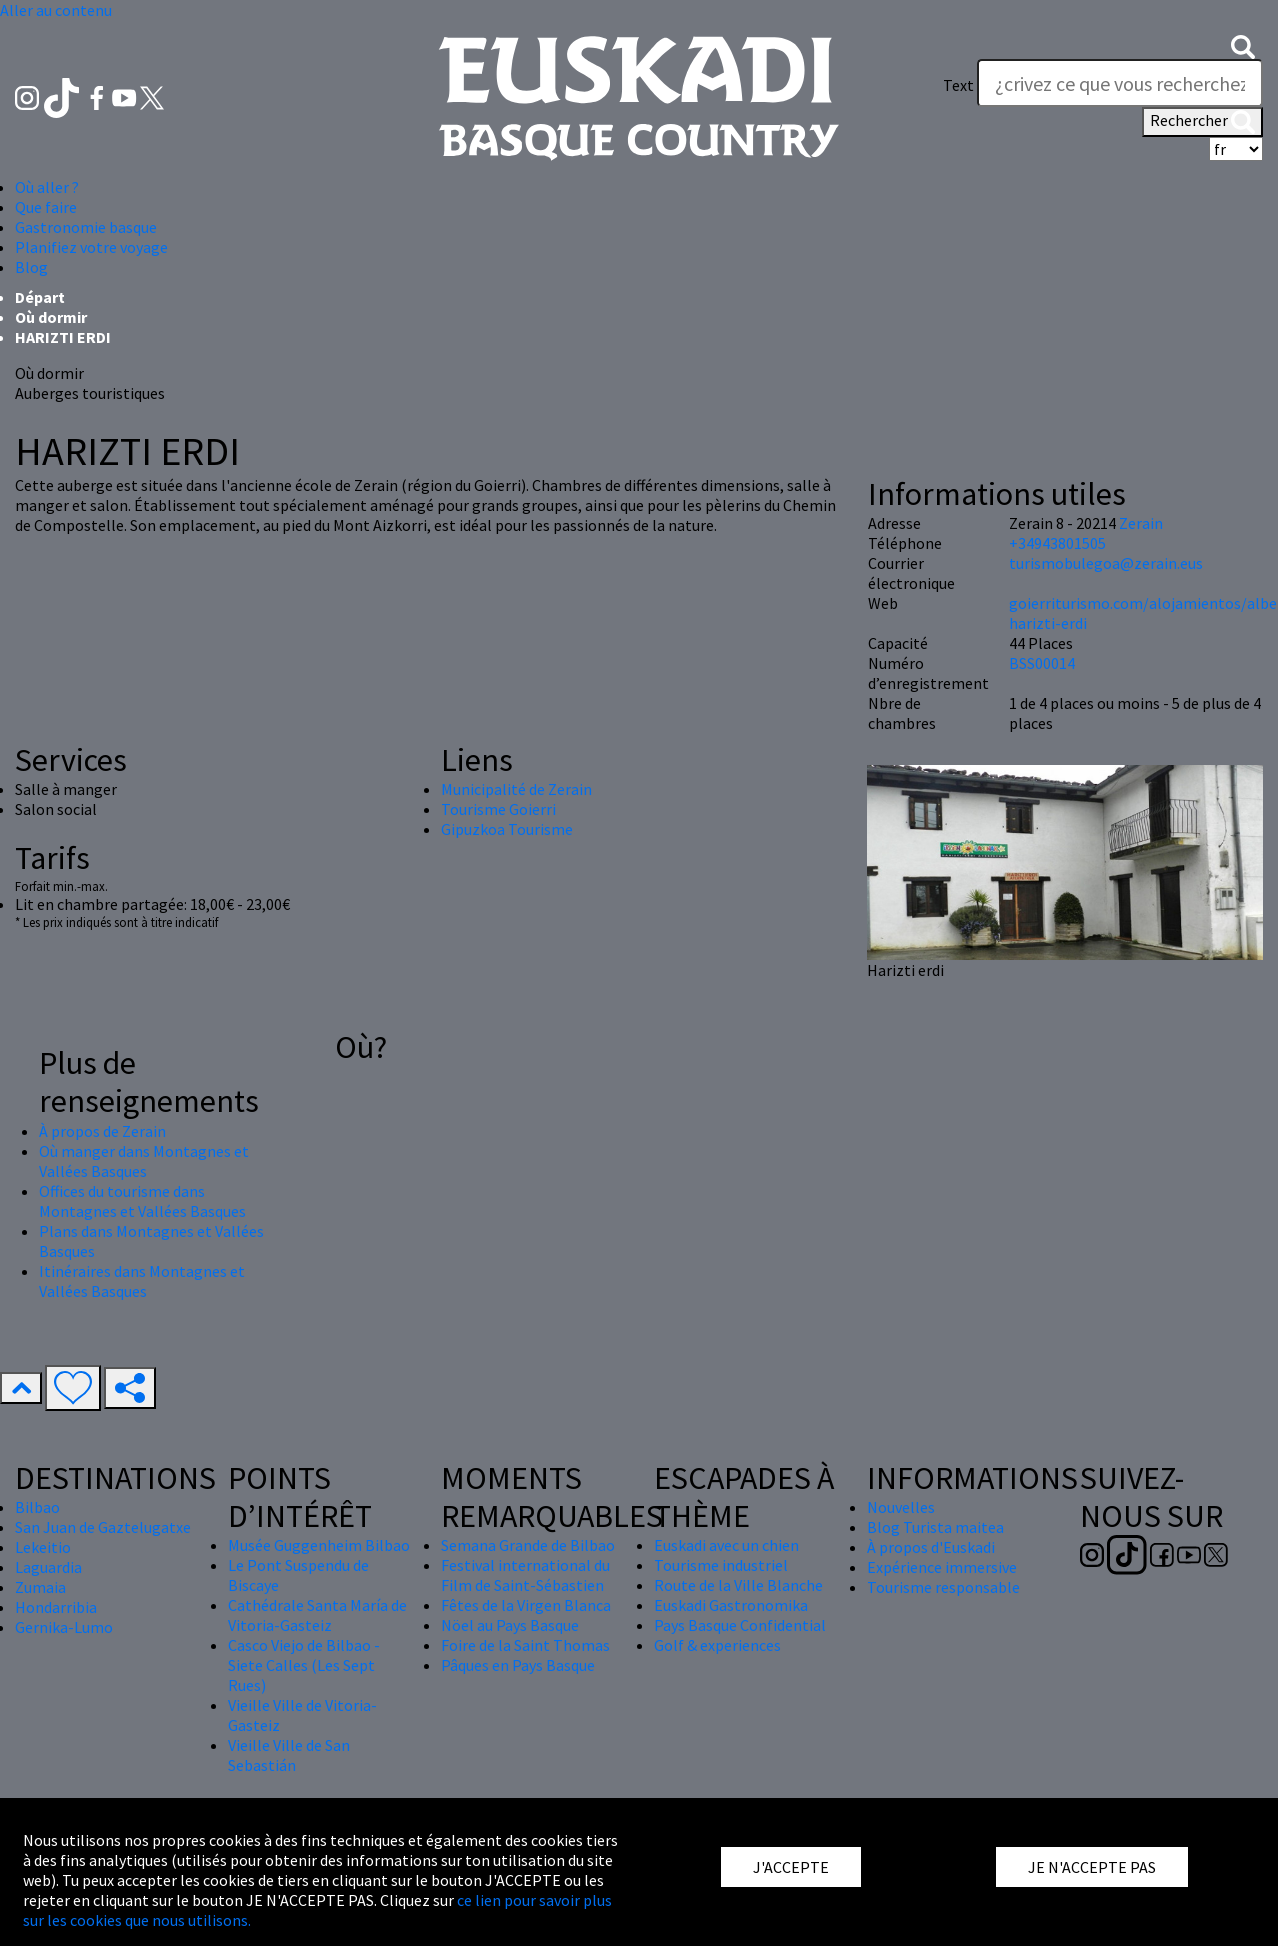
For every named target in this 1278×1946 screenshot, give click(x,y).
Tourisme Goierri (498, 809)
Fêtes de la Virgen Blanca (526, 1605)
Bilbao (37, 1507)
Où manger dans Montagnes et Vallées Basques (144, 1161)
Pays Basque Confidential (740, 1625)
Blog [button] (31, 267)
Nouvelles (901, 1507)
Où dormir (51, 317)
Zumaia (40, 1587)
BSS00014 (1042, 663)
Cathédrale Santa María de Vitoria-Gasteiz (317, 1615)
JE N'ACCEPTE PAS (1092, 1867)
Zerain (1141, 523)
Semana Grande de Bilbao (528, 1545)
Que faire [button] (46, 207)
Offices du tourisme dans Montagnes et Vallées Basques (142, 1201)
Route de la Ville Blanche (738, 1585)
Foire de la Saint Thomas (525, 1645)
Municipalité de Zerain (516, 789)
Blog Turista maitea (935, 1527)
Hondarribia (56, 1607)
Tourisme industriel (721, 1565)
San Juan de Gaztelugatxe (103, 1527)
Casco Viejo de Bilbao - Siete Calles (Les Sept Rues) (304, 1665)
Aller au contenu (56, 10)
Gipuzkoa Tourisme (507, 829)
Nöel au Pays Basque (510, 1625)
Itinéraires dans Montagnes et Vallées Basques (142, 1281)
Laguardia (48, 1567)
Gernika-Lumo (64, 1627)
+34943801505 (1057, 543)
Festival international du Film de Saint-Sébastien (525, 1575)
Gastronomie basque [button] (86, 227)
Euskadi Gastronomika (731, 1605)
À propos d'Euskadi (931, 1547)
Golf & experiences (717, 1645)
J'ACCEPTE (791, 1867)
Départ (40, 297)
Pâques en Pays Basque (518, 1665)
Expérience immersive (942, 1567)
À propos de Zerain (102, 1131)
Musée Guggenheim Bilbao (319, 1545)
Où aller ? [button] (47, 187)
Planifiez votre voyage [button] (91, 247)
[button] (1243, 45)
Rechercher (1202, 122)
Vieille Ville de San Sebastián (289, 1755)
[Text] (1120, 83)
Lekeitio (43, 1547)
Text (958, 85)
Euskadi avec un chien (726, 1545)
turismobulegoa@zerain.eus (1106, 563)
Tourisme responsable (943, 1587)
